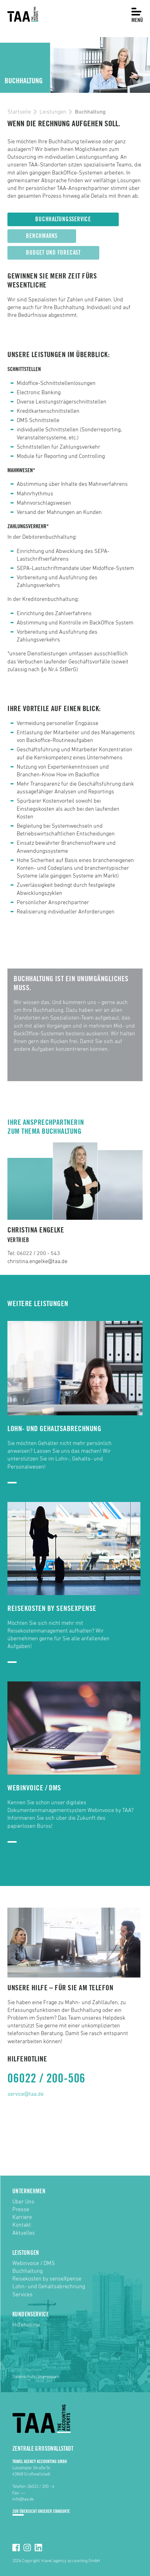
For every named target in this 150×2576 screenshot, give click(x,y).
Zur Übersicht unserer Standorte (41, 2511)
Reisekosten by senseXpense (46, 2279)
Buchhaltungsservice (63, 219)
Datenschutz (24, 2377)
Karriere (22, 2217)
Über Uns (23, 2202)
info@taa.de (23, 2499)
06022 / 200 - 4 (41, 2486)
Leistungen (53, 112)
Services (22, 2295)
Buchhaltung (27, 2271)
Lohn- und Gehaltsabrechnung (48, 2286)
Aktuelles (23, 2233)
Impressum (48, 2377)
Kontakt (21, 2225)
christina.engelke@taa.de (37, 1261)
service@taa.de (25, 2094)
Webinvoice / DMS (33, 2263)
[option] (75, 65)
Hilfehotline (26, 2325)
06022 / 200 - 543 (38, 1253)
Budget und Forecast (53, 253)
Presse (20, 2209)
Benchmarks (42, 236)
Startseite (19, 112)
